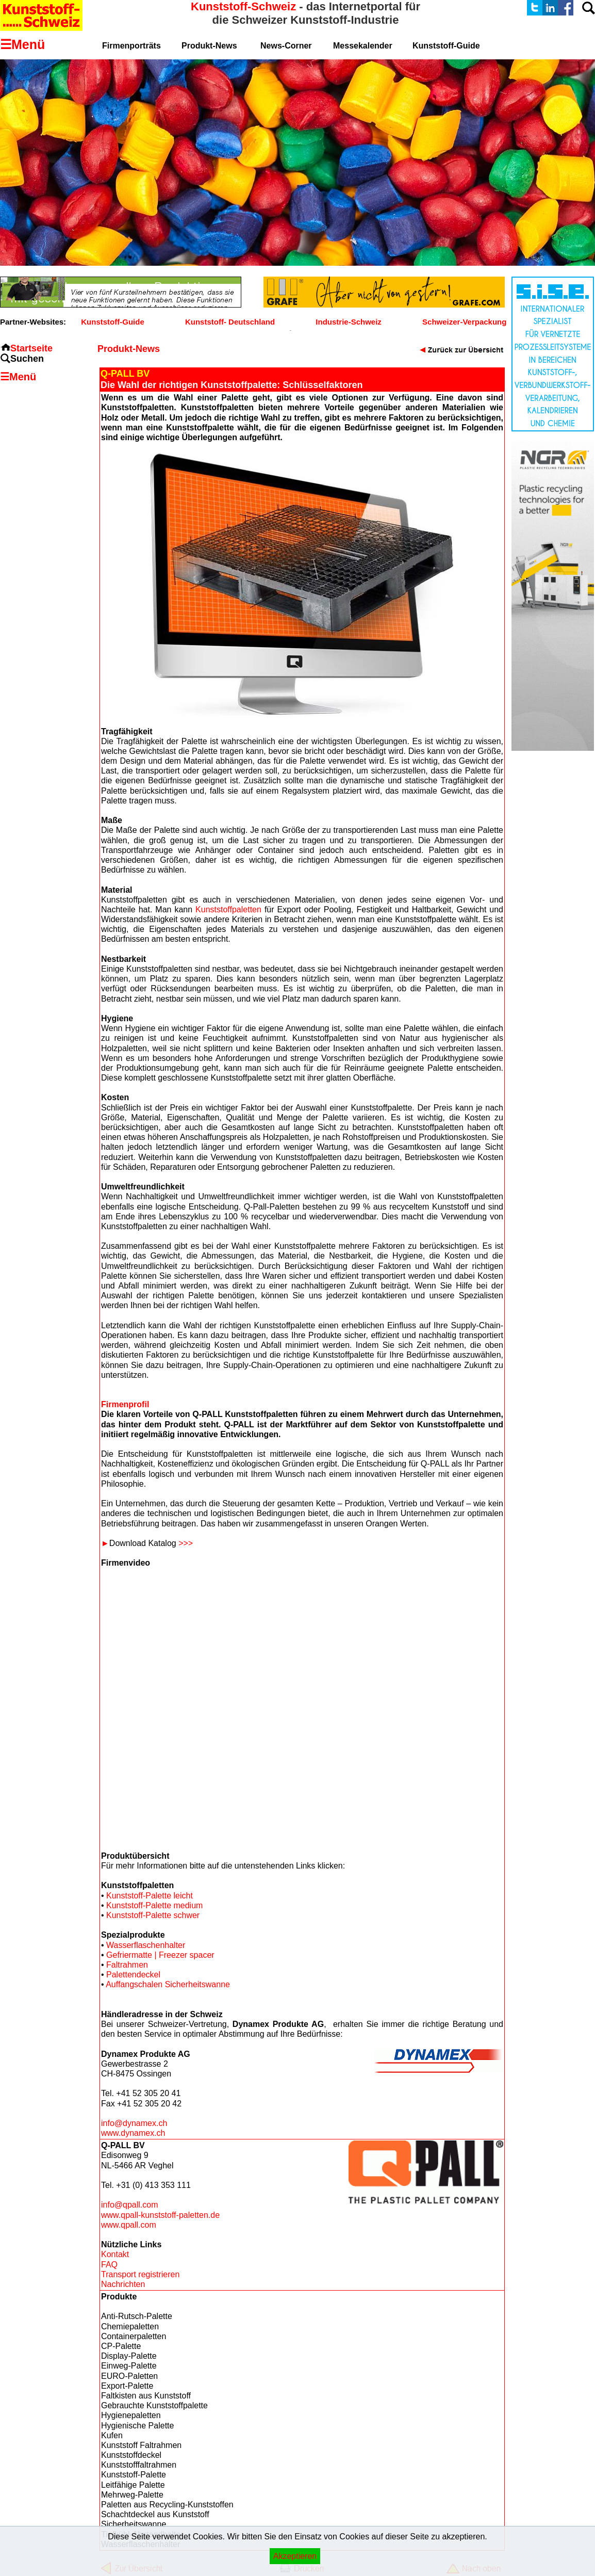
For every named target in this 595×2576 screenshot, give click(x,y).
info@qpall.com (129, 2204)
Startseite (31, 348)
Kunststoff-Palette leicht (149, 1895)
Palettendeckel (133, 1974)
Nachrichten (123, 2284)
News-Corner (286, 45)
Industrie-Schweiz (349, 321)
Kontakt (115, 2254)
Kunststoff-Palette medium (154, 1905)
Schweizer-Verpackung (464, 321)
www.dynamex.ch (133, 2133)
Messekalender (362, 45)
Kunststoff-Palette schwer (153, 1915)
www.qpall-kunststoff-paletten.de (160, 2215)
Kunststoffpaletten (228, 909)
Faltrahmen (127, 1964)
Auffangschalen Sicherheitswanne (168, 1984)
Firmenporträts (131, 45)
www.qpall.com (128, 2224)
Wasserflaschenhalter (145, 1945)
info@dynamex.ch (134, 2123)
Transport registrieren (140, 2274)
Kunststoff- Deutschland (230, 321)
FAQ (109, 2264)
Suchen (27, 358)
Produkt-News (209, 45)
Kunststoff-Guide (112, 321)
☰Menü (18, 376)
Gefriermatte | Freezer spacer (160, 1955)
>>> (185, 1543)
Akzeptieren (295, 2556)
